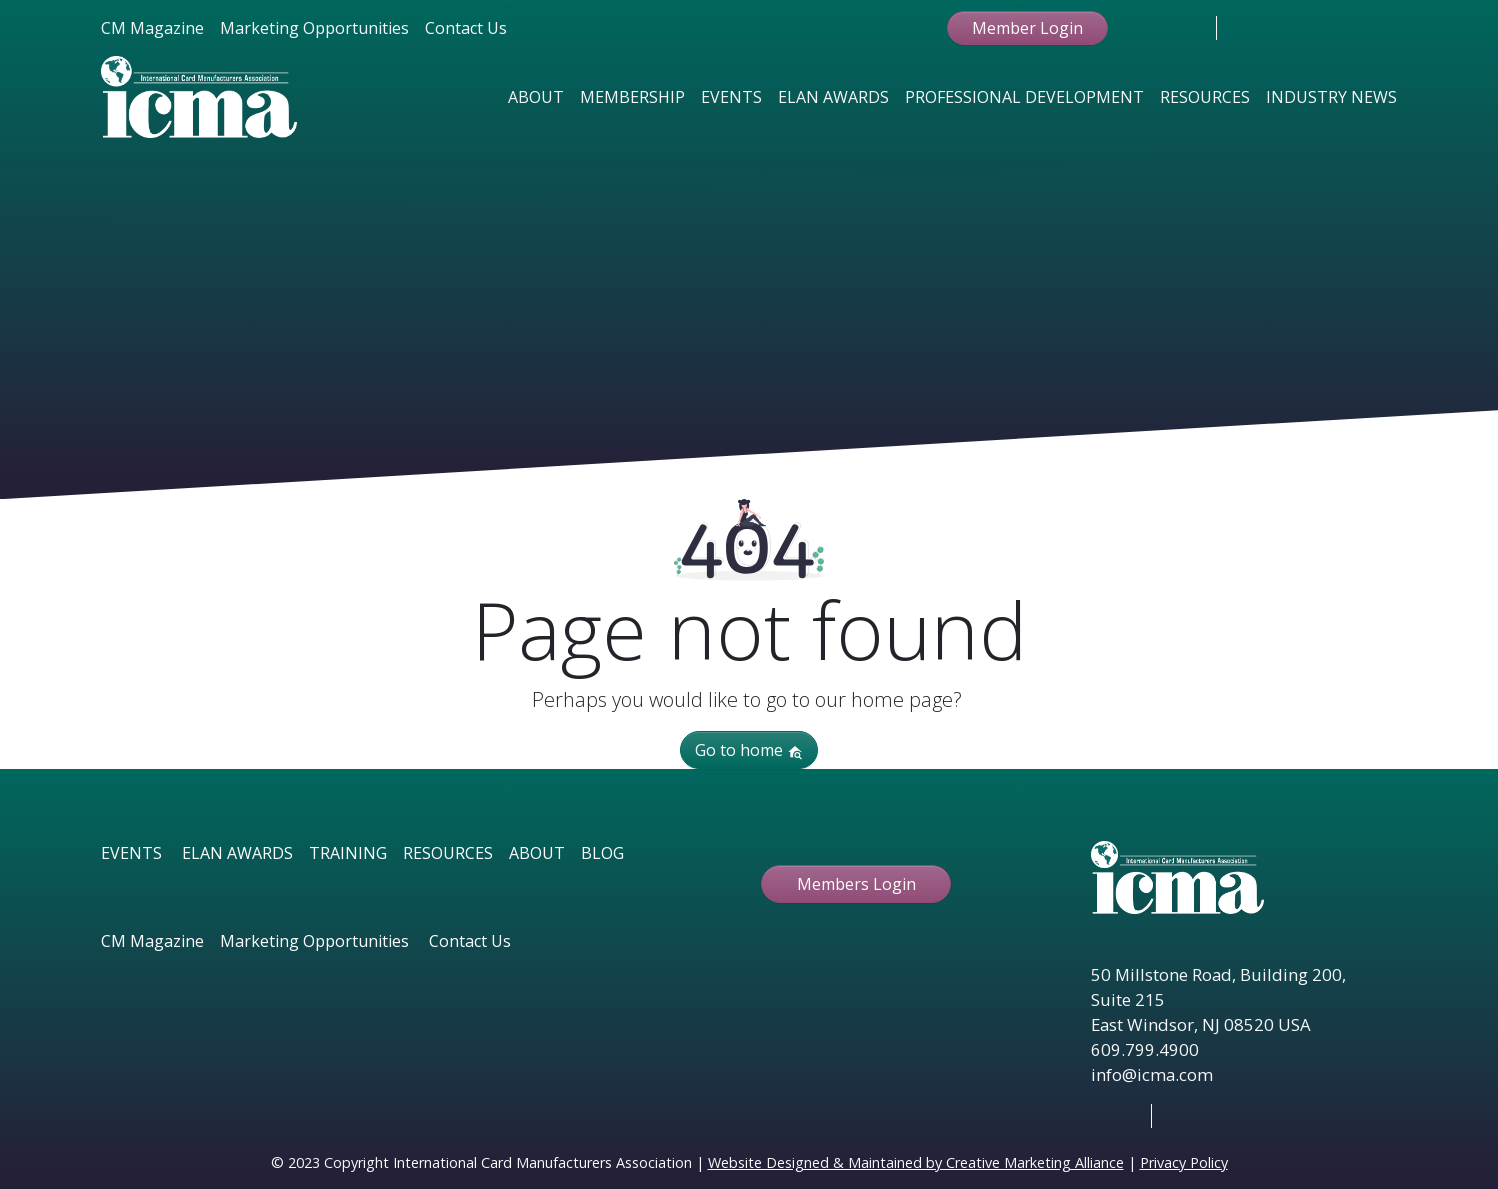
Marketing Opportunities (314, 28)
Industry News (1331, 97)
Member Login (1027, 28)
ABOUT (537, 853)
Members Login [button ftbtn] (856, 884)
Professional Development (1024, 97)
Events (731, 97)
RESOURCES (448, 853)
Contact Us (466, 28)
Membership (632, 97)
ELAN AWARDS (237, 853)
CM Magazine (152, 28)
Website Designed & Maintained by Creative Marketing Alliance (916, 1162)
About (536, 97)
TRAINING (348, 853)
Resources (1205, 97)
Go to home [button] (749, 750)
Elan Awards (833, 97)
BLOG (602, 853)
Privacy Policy (1184, 1162)
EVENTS (131, 853)
